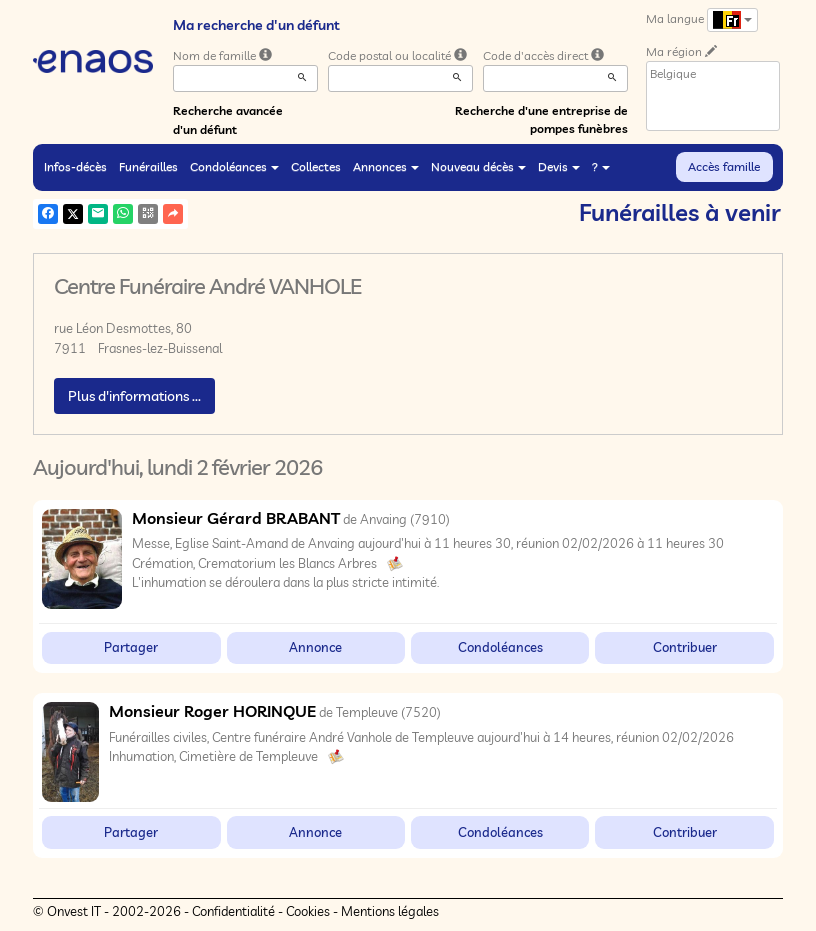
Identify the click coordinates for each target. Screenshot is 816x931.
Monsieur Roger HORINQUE (212, 711)
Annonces (386, 166)
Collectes (316, 166)
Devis (559, 166)
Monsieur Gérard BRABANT (236, 518)
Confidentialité (233, 911)
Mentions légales (390, 911)
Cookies (308, 911)
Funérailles (148, 166)
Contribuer (685, 647)
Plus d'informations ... (134, 396)
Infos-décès (75, 166)
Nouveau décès (478, 166)
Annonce (315, 647)
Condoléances (234, 166)
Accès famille (724, 166)
